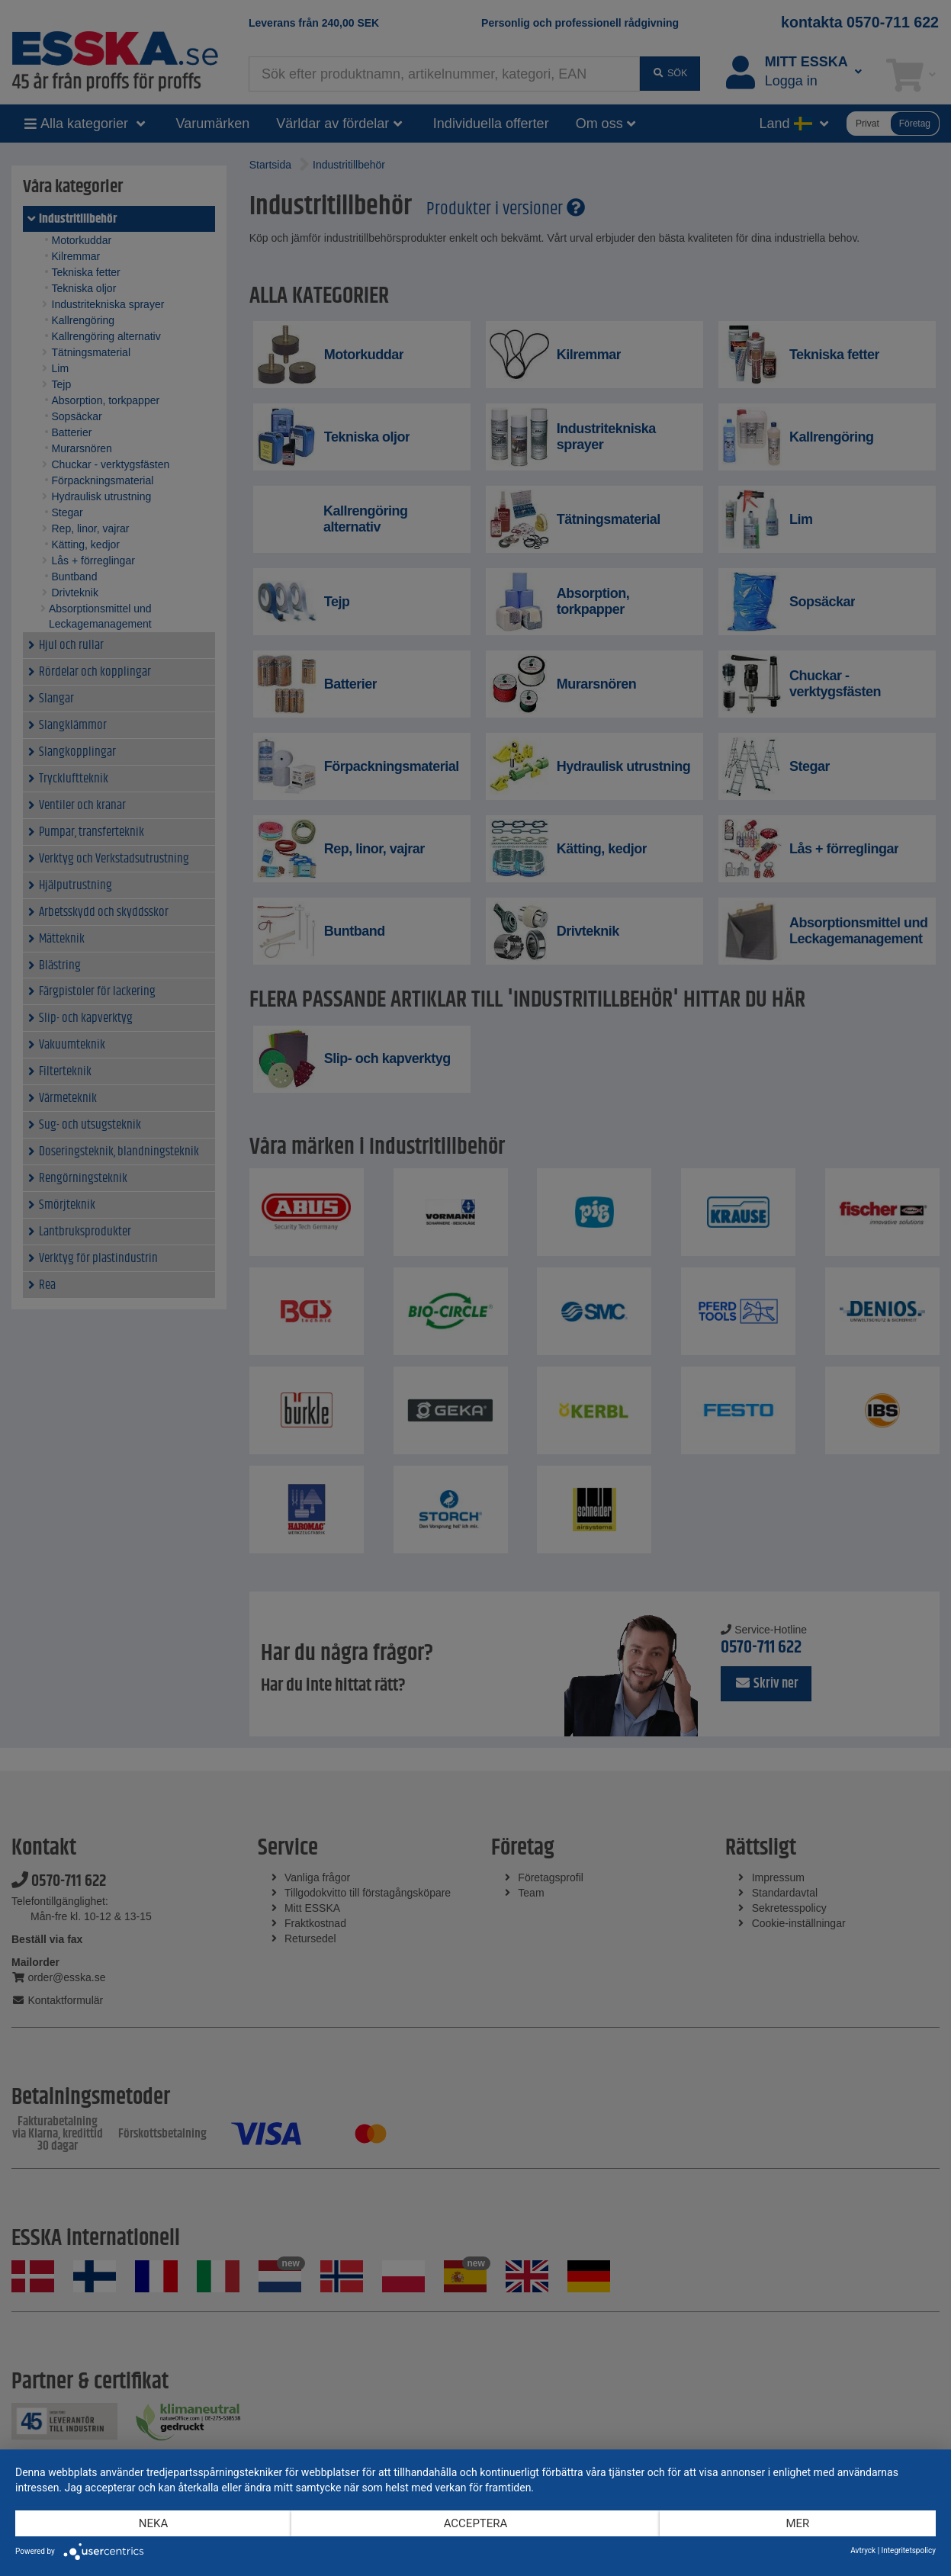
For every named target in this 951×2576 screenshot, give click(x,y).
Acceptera (476, 2523)
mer (798, 2523)
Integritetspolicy (909, 2550)
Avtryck (862, 2550)
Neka (153, 2523)
